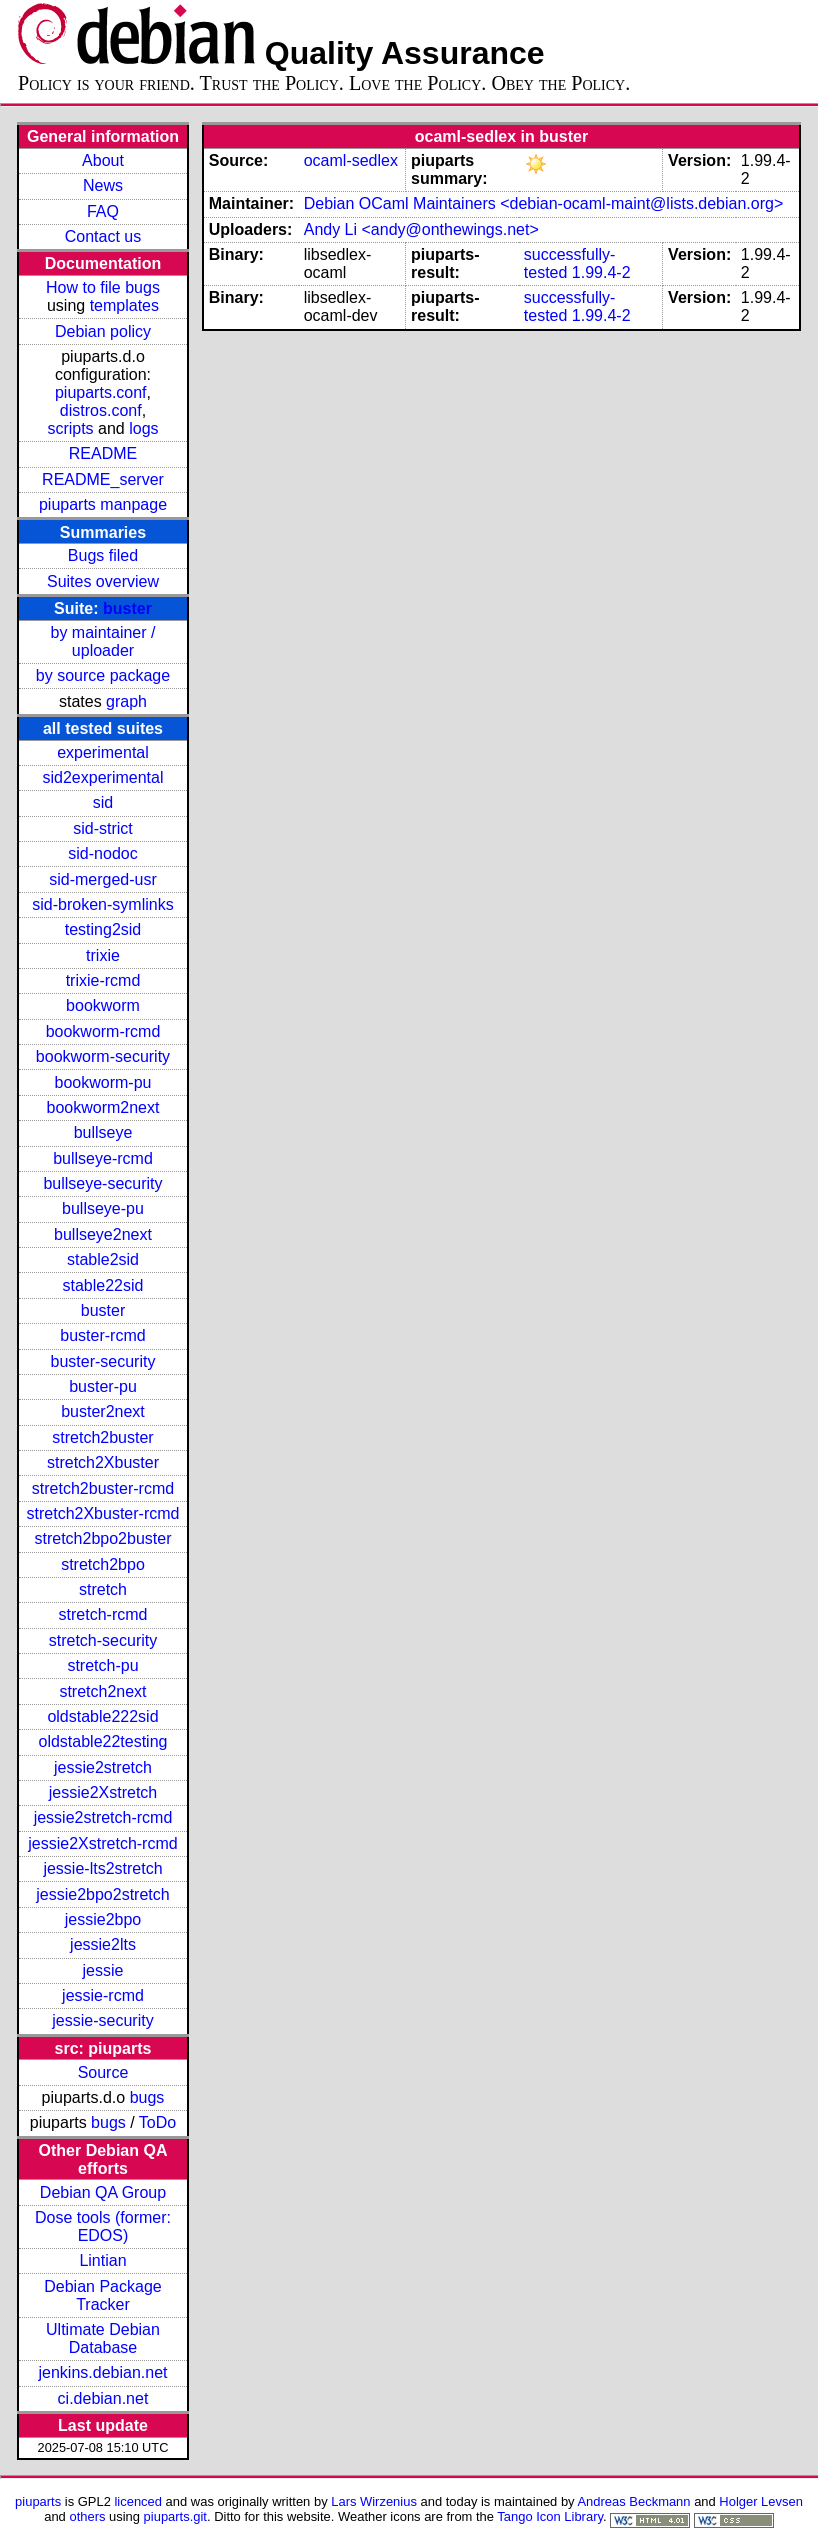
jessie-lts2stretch (102, 1868)
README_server (103, 479)
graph (126, 701)
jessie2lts (103, 1944)
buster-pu (103, 1386)
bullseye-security (102, 1183)
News (103, 185)
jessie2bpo (103, 1919)
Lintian (102, 2260)
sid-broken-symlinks (102, 904)
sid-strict (103, 828)
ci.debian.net (103, 2398)
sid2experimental (103, 777)
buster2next (103, 1411)
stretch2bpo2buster (102, 1538)
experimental (103, 752)
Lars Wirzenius (374, 2501)
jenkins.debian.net (102, 2372)
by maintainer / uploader (103, 641)
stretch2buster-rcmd (103, 1488)
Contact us (103, 236)
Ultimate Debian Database (103, 2338)
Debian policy (103, 331)
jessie (103, 1970)
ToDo (157, 2122)
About (103, 160)
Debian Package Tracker (102, 2295)
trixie (103, 955)
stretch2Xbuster (103, 1462)
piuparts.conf (101, 392)
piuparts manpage (103, 504)
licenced (138, 2501)
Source (103, 2072)
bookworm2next (103, 1107)
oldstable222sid (102, 1716)
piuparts (38, 2501)
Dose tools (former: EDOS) (103, 2226)
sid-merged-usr (103, 879)
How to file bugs (103, 287)
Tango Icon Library (550, 2516)
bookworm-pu (103, 1082)
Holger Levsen (761, 2501)
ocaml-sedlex (351, 160)
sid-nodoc (102, 853)
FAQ (103, 211)
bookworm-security (103, 1056)
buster (127, 608)
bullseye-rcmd (103, 1158)
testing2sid (103, 929)
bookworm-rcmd (103, 1031)
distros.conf (101, 410)
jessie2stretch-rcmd (103, 1817)
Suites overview (103, 581)
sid (103, 802)
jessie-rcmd (103, 1995)
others (87, 2516)
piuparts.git (175, 2516)
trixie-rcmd (103, 980)
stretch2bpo (103, 1564)
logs (143, 428)
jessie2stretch (103, 1767)
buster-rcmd (102, 1335)
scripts (70, 428)
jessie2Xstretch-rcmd (102, 1843)
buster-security (103, 1361)
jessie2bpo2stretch (102, 1894)
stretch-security (103, 1640)
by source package (103, 675)
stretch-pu (102, 1665)
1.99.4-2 (601, 272)
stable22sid (103, 1285)
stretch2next (102, 1691)
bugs (147, 2097)
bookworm (103, 1005)
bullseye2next (103, 1234)
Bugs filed (103, 555)
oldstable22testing (102, 1741)
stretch (103, 1589)
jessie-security (102, 2020)
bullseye (103, 1132)
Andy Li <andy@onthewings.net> (421, 229)
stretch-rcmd (103, 1614)
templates (124, 305)
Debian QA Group (103, 2192)
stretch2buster (102, 1437)
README (103, 453)
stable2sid (103, 1259)
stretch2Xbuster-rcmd (103, 1513)
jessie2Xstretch (103, 1792)
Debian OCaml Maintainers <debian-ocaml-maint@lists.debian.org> (544, 203)
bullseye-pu (103, 1208)
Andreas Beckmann (633, 2501)
